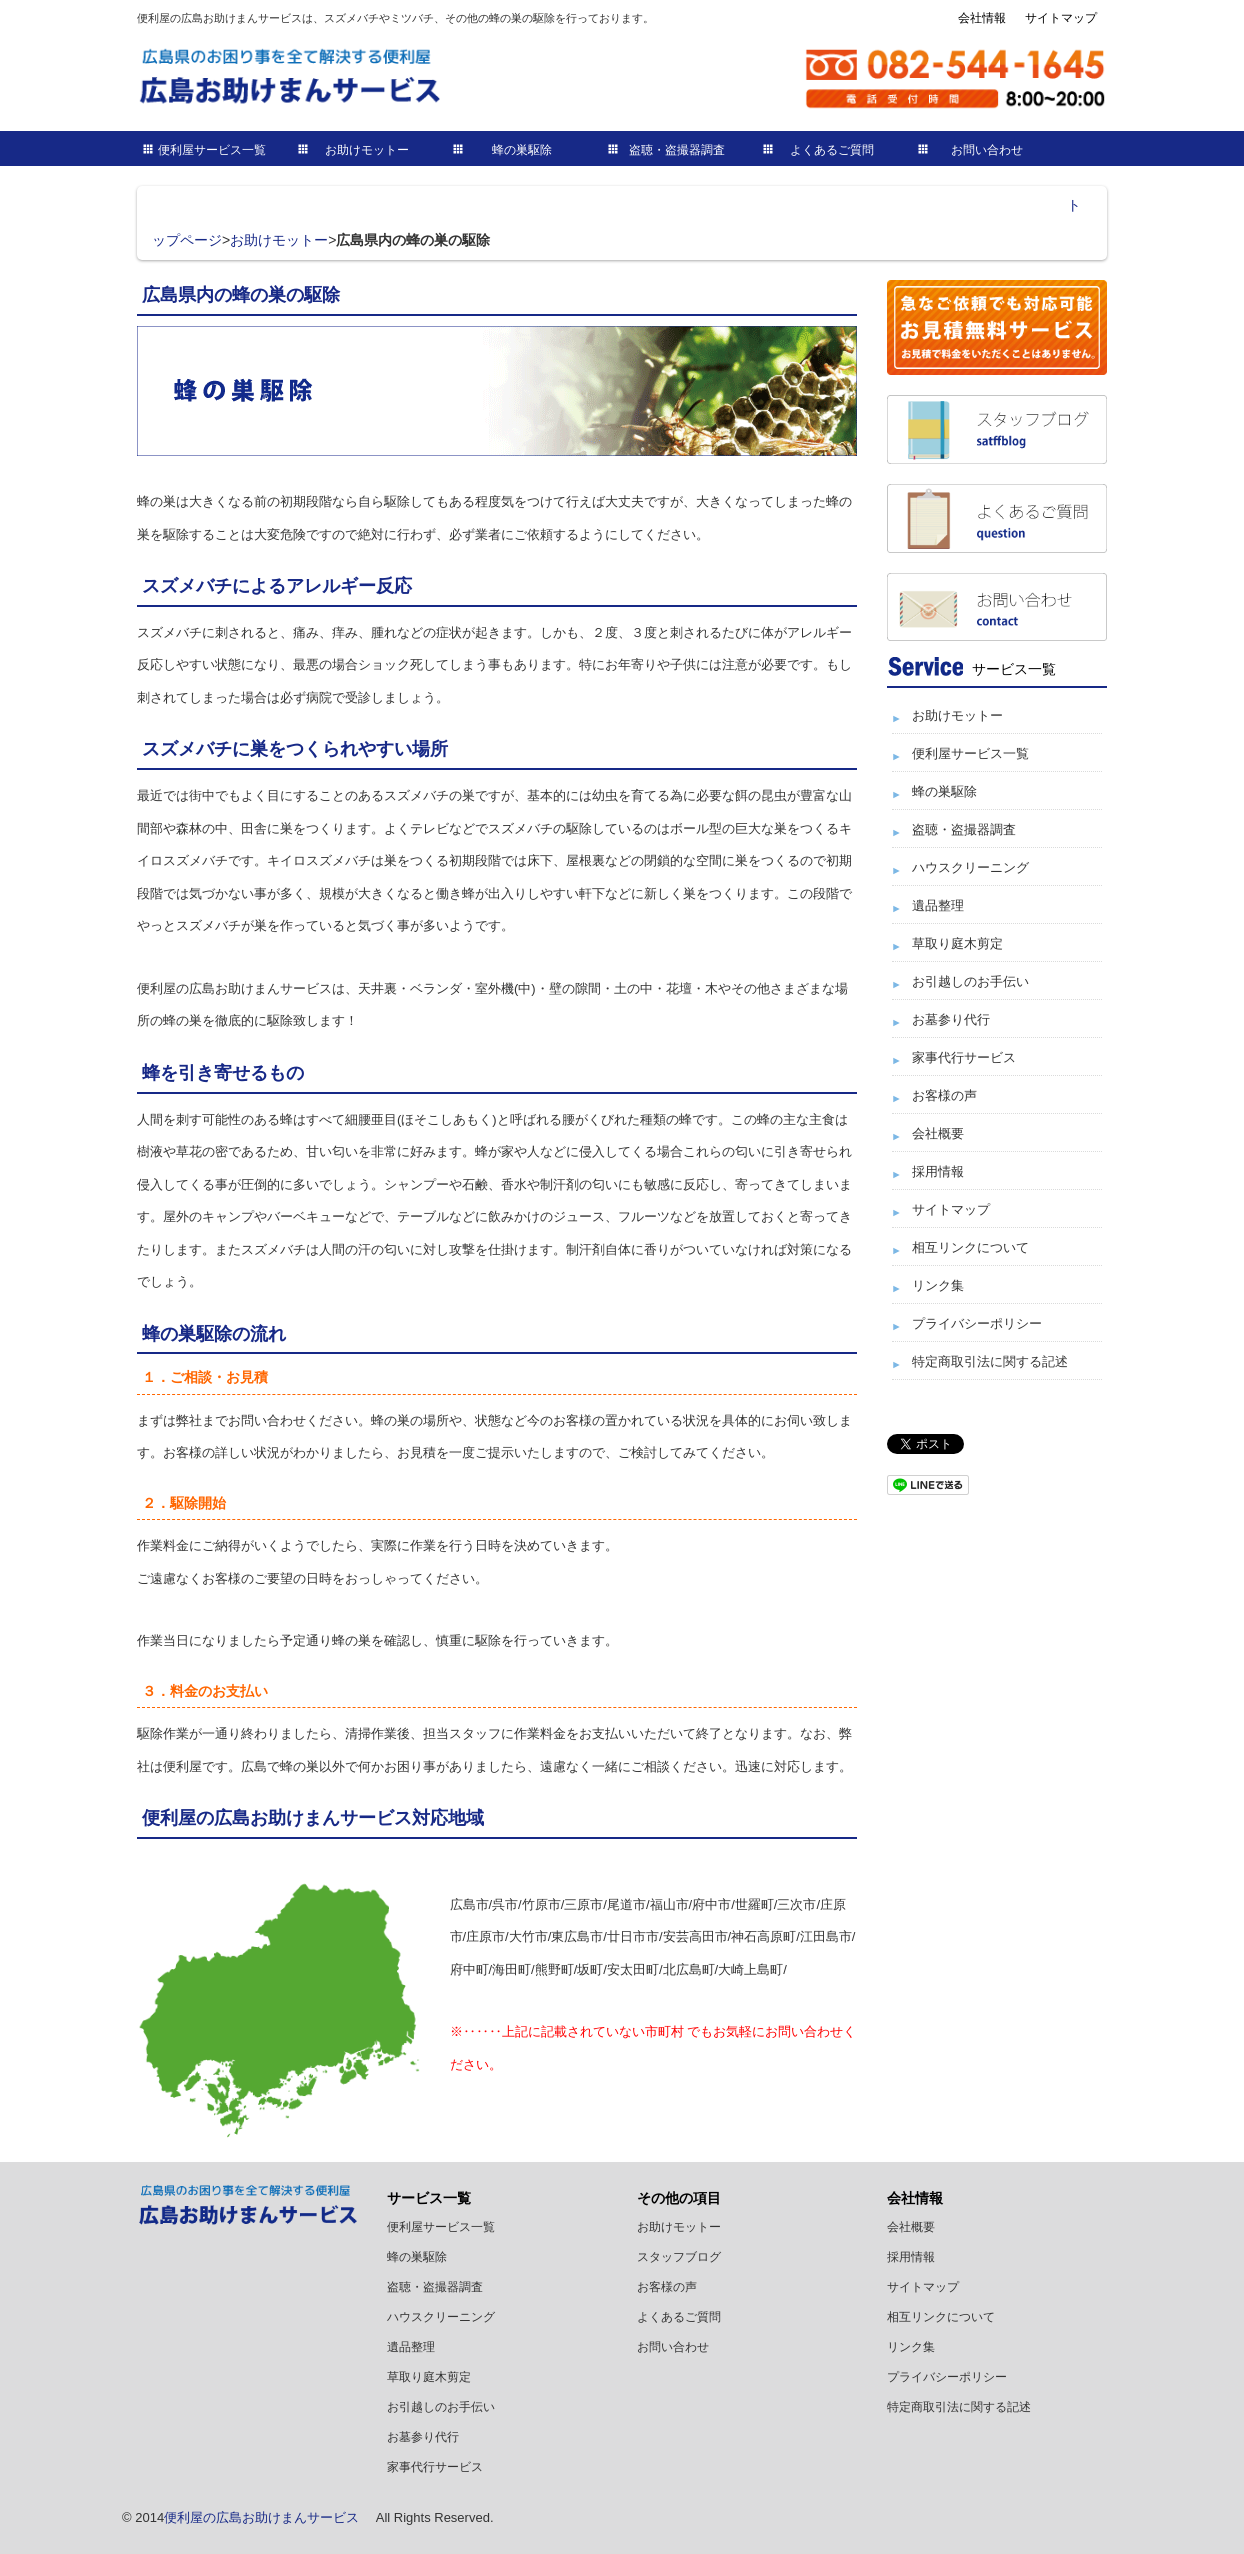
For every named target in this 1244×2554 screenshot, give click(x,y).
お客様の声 (944, 1095)
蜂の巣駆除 (522, 150)
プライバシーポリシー (977, 1323)
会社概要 (938, 1133)
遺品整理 (938, 905)
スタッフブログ (679, 2257)
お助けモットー (367, 150)
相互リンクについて (970, 1247)
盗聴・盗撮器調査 (677, 150)
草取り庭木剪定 (957, 943)
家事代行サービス (964, 1057)
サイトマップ (1061, 18)
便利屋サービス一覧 (212, 150)
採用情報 (938, 1171)
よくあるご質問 (832, 150)
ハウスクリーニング (970, 867)
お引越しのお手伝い (970, 981)
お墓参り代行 (951, 1019)
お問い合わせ (987, 150)
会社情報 (982, 18)
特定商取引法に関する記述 (990, 1361)
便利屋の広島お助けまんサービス (261, 2517)
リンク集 (938, 1285)
